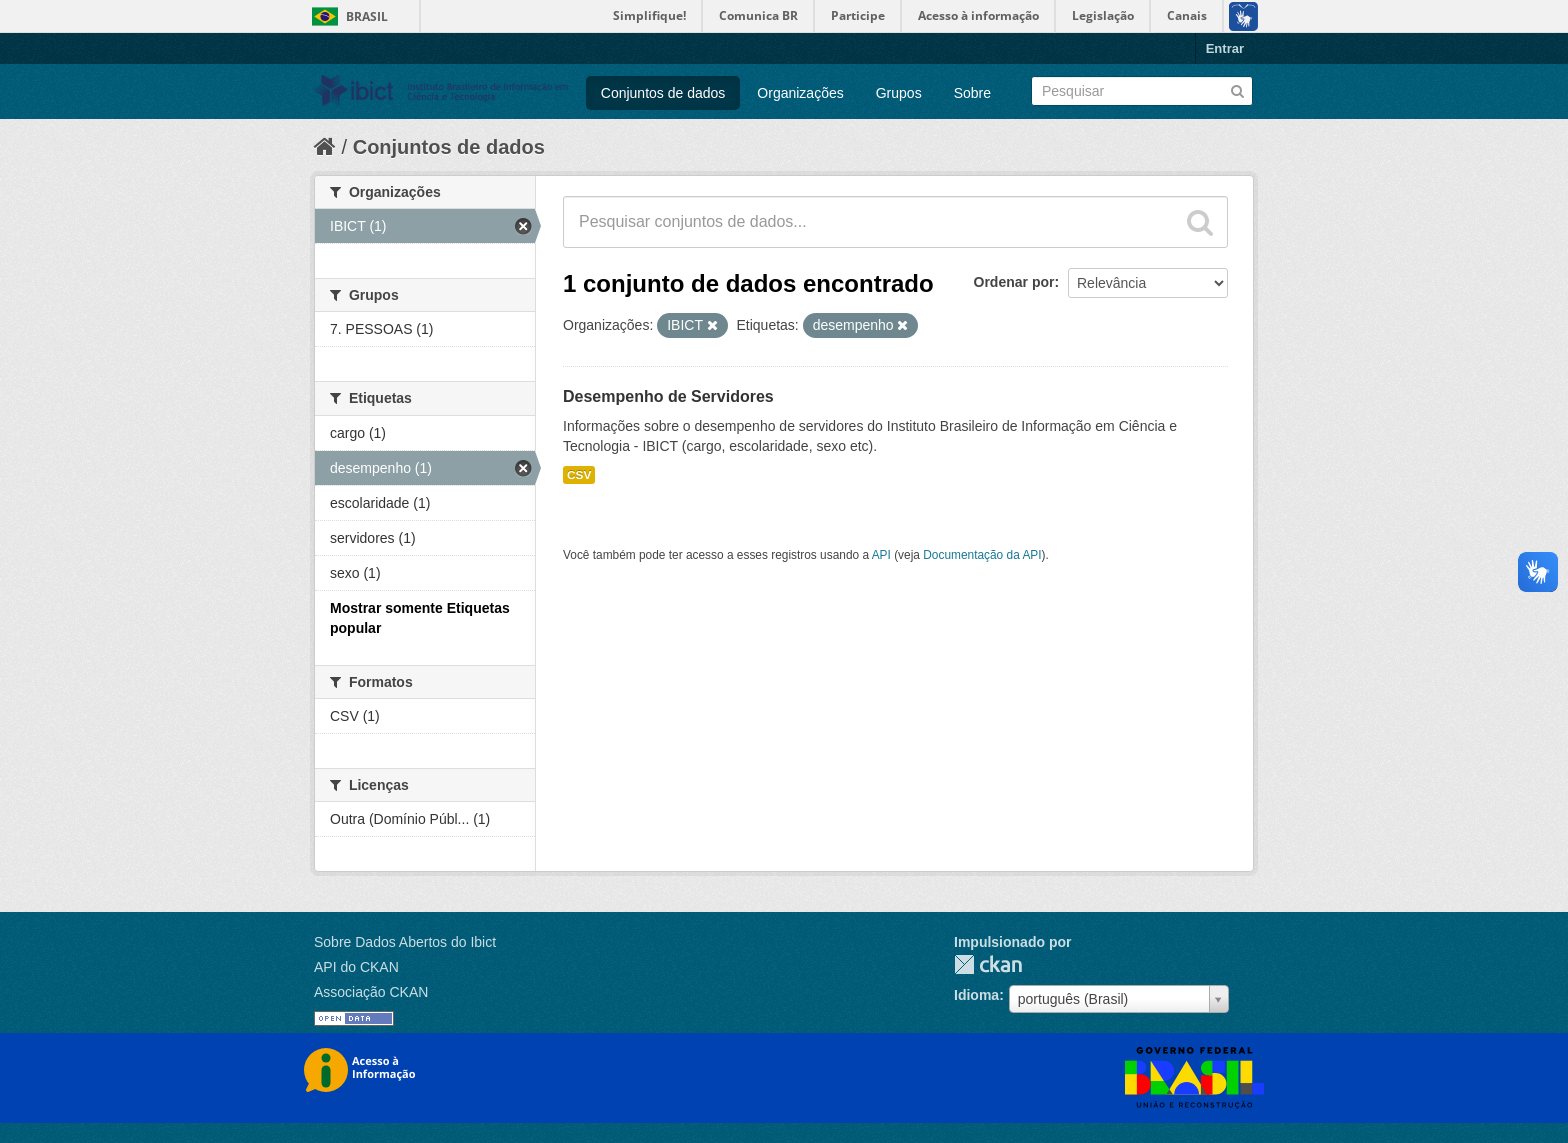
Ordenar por (1014, 282)
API (881, 555)
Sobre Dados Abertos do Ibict (405, 942)
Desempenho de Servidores (668, 396)
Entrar (1225, 48)
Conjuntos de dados (663, 93)
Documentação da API (982, 555)
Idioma (976, 995)
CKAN (988, 964)
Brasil (367, 16)
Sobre (972, 93)
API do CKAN (356, 967)
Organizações (800, 93)
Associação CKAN (371, 992)
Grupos (899, 93)
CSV (579, 475)
